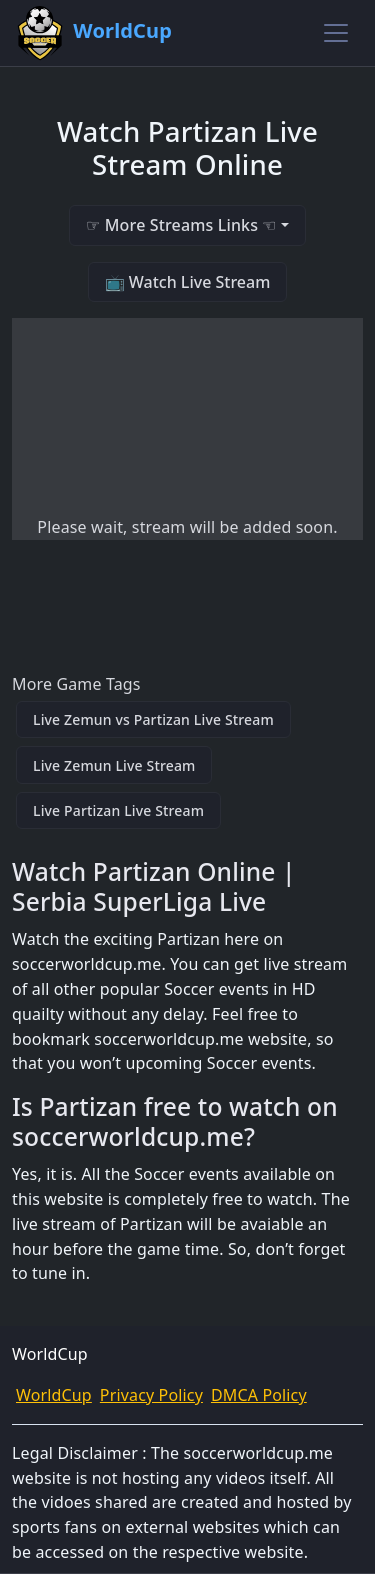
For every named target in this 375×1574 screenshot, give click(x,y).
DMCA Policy (259, 1395)
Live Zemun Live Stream (114, 765)
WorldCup (54, 1395)
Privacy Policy (151, 1395)
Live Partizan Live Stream (118, 810)
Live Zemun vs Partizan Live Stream (153, 719)
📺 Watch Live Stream (188, 282)
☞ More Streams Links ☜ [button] (181, 225)
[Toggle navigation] (336, 33)
